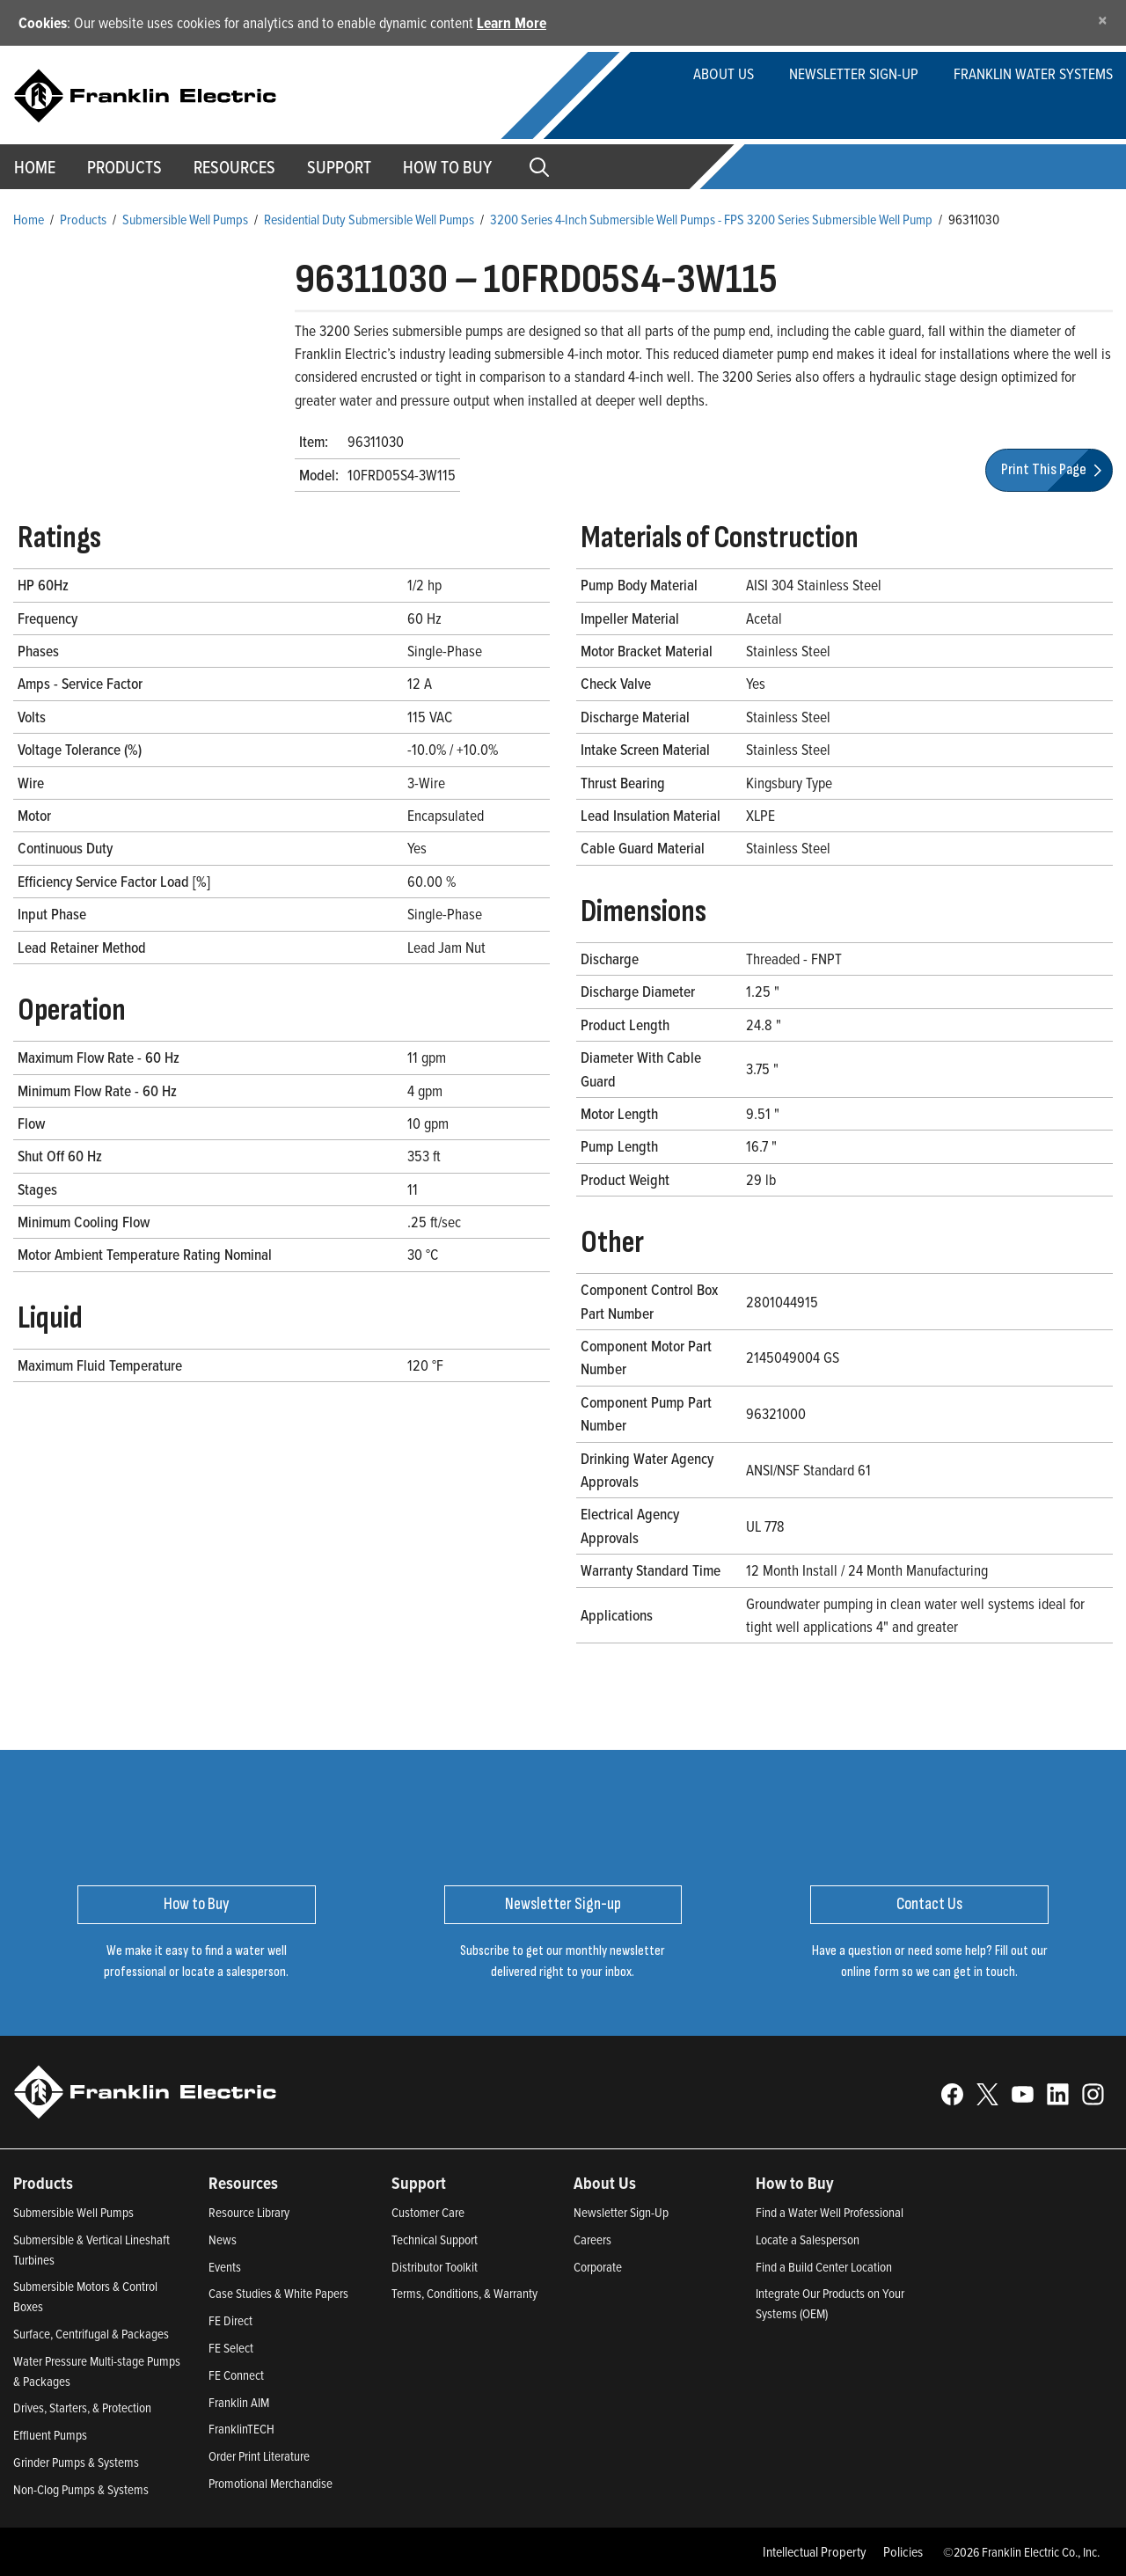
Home (28, 219)
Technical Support (434, 2239)
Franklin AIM (238, 2402)
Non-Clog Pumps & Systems (81, 2489)
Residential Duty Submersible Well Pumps (369, 219)
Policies (903, 2551)
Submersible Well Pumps (185, 219)
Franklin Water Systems (1033, 73)
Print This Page (1054, 469)
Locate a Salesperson (807, 2239)
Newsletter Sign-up (853, 73)
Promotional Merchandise (270, 2483)
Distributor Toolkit (434, 2267)
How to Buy (447, 167)
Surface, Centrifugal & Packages (91, 2333)
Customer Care (427, 2212)
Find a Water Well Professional (829, 2212)
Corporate (598, 2267)
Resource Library (248, 2212)
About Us (723, 73)
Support (339, 167)
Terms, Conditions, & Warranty (464, 2293)
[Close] (1102, 20)
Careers (592, 2239)
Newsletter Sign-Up (621, 2212)
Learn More (511, 22)
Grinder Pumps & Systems (76, 2462)
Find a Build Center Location (824, 2267)
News (222, 2239)
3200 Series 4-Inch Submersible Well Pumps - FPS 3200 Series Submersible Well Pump (711, 219)
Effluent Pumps (50, 2435)
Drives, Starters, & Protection (82, 2407)
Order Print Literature (259, 2456)
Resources (234, 167)
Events (224, 2267)
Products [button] (124, 167)
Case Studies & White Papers (278, 2293)
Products (83, 219)
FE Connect (236, 2375)
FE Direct (230, 2320)
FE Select (230, 2347)
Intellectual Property (814, 2551)
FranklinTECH (241, 2428)
